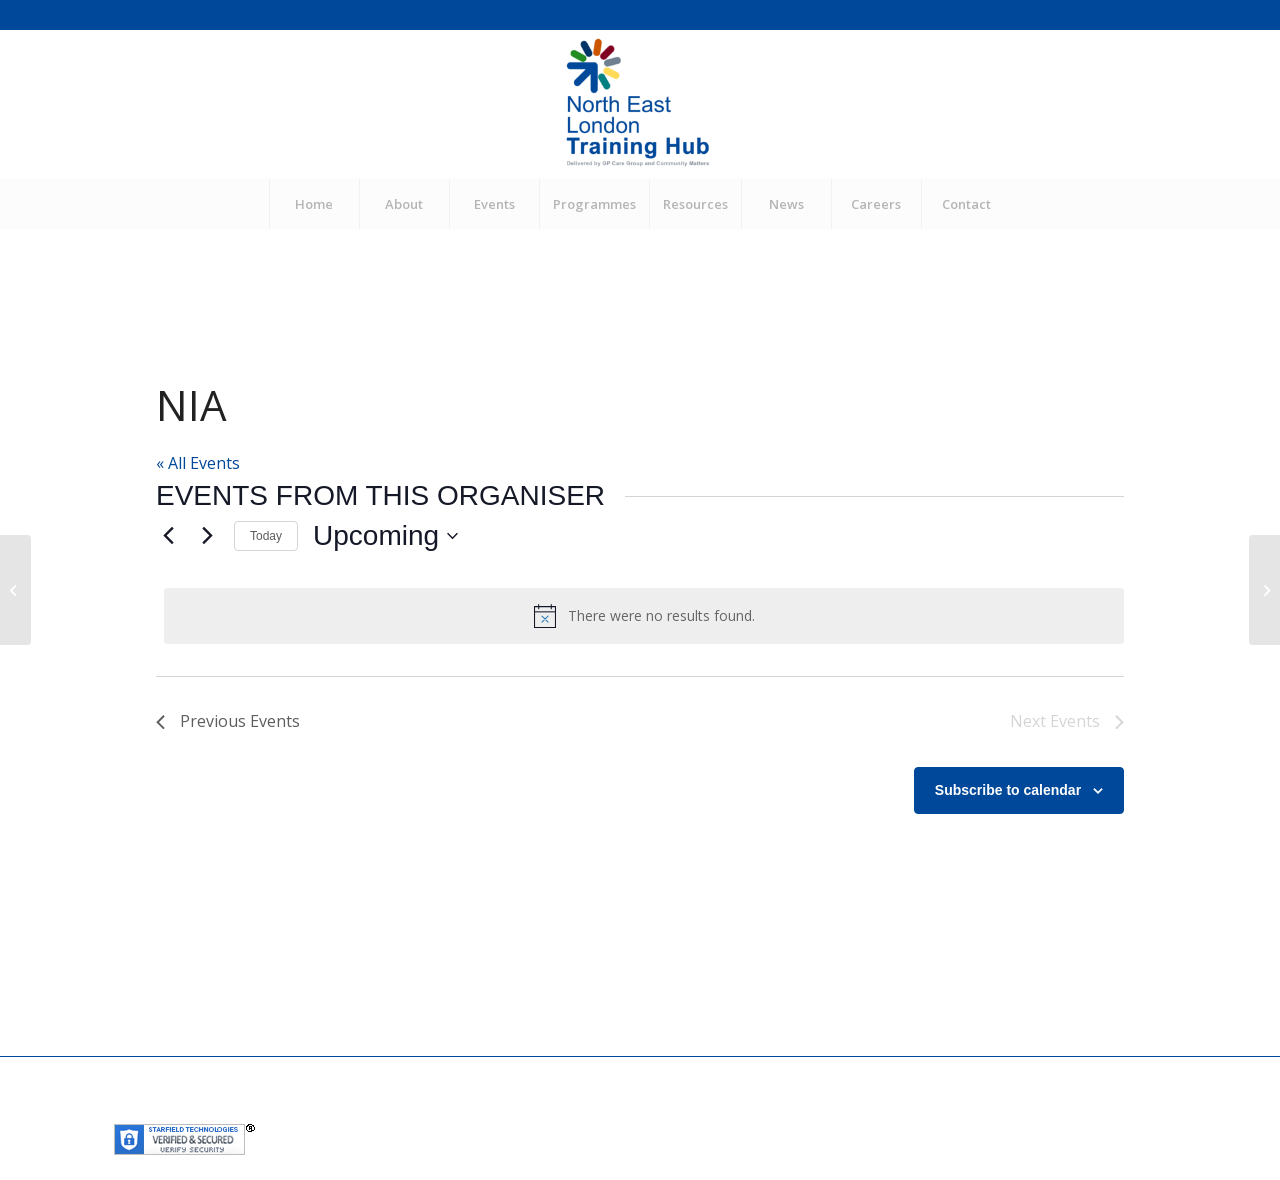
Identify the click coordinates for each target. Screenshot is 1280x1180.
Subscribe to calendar (1008, 790)
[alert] (644, 616)
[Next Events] (207, 536)
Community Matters (561, 1110)
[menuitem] (314, 204)
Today (266, 536)
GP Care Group (441, 1110)
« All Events (198, 463)
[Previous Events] (168, 536)
